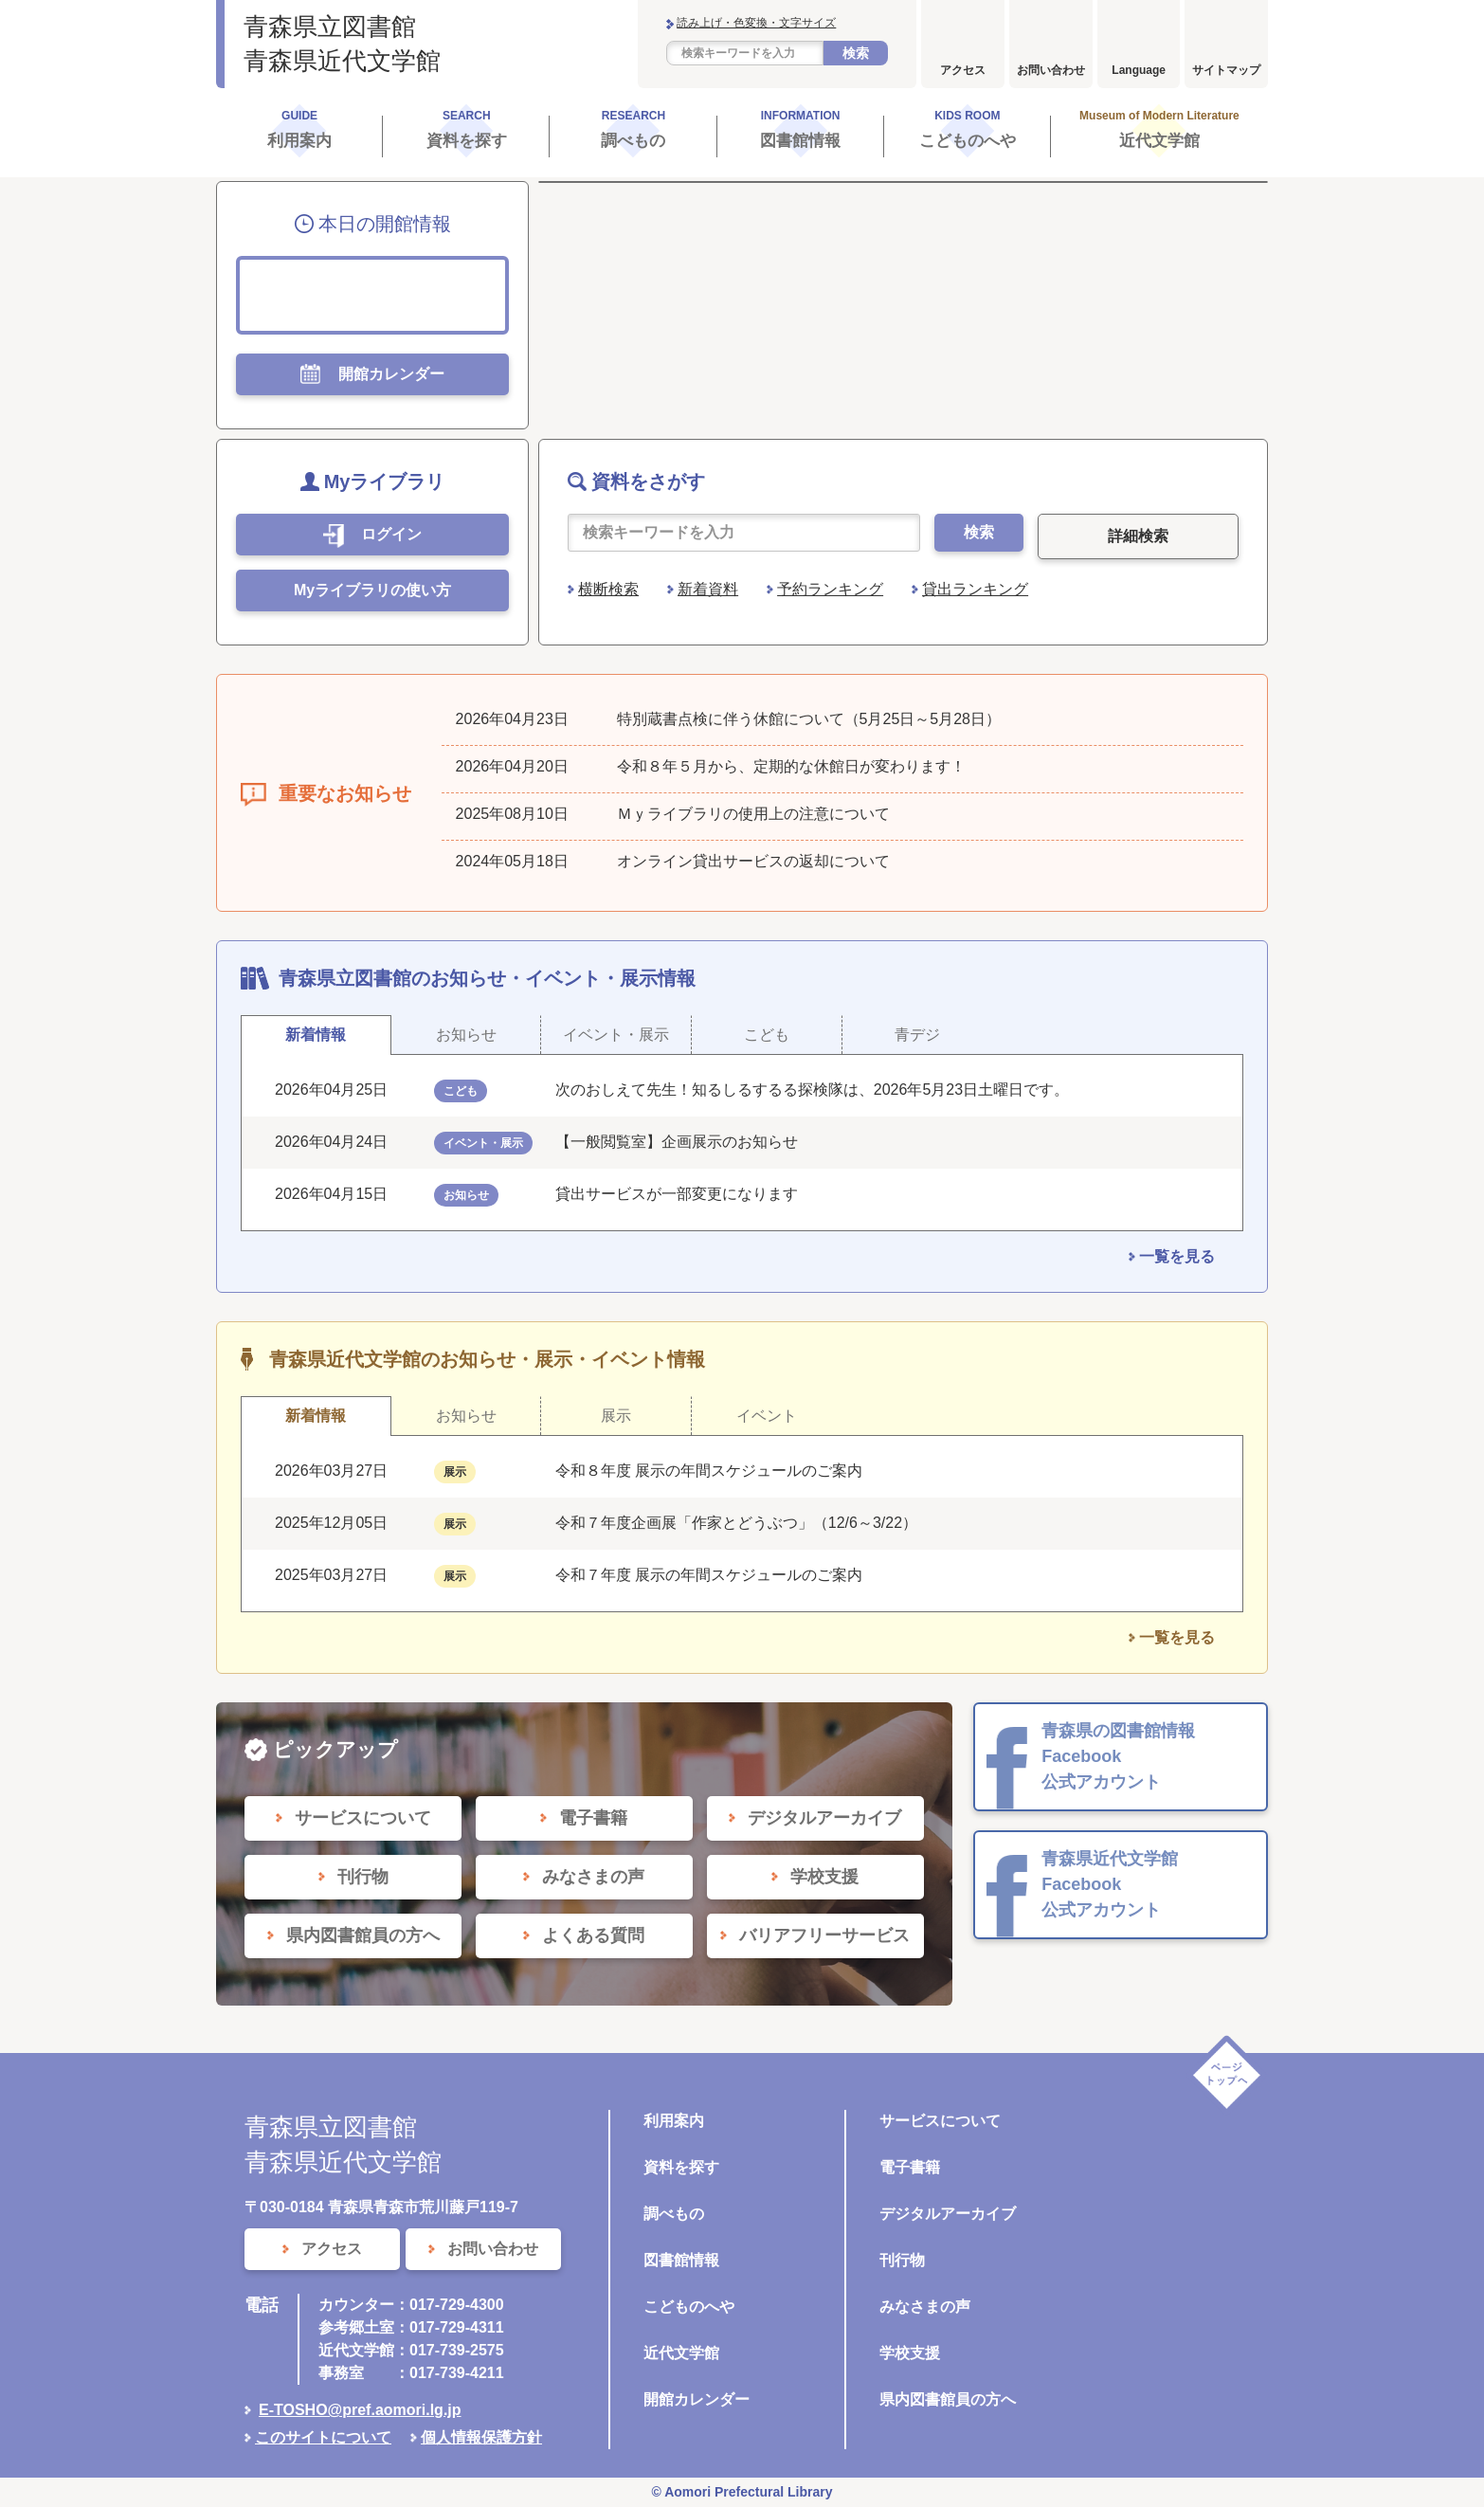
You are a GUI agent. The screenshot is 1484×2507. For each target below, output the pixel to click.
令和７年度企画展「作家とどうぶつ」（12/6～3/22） (736, 1523)
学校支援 (909, 2353)
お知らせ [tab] (466, 1034)
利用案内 (673, 2121)
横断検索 (608, 589)
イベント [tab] (766, 1416)
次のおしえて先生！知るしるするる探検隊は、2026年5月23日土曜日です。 (812, 1089)
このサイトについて (323, 2437)
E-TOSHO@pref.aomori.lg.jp (360, 2410)
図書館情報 (681, 2260)
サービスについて (940, 2121)
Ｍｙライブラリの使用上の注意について (753, 814)
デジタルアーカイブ (947, 2214)
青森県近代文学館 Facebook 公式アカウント (1109, 1884)
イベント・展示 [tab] (616, 1034)
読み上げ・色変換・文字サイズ (756, 22)
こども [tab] (766, 1034)
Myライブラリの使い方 (372, 590)
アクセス (963, 70)
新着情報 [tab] (315, 1034)
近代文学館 (681, 2353)
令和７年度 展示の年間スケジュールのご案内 (708, 1575)
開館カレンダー (696, 2399)
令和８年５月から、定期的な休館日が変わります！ (791, 766)
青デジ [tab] (917, 1034)
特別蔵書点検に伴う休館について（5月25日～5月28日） (809, 719)
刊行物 (902, 2260)
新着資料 (708, 589)
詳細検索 (1138, 536)
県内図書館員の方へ (947, 2399)
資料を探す (681, 2167)
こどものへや (688, 2306)
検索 (855, 53)
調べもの (673, 2214)
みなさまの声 (924, 2306)
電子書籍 (909, 2167)
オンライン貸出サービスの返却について (753, 861)
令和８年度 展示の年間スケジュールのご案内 (708, 1470)
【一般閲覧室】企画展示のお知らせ (676, 1142)
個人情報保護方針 (481, 2437)
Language (1139, 70)
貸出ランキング (975, 589)
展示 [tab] (616, 1416)
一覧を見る (1177, 1256)
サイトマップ (1226, 70)
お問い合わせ (1051, 70)
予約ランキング (830, 589)
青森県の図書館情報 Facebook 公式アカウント (1118, 1756)
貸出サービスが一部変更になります (676, 1194)
